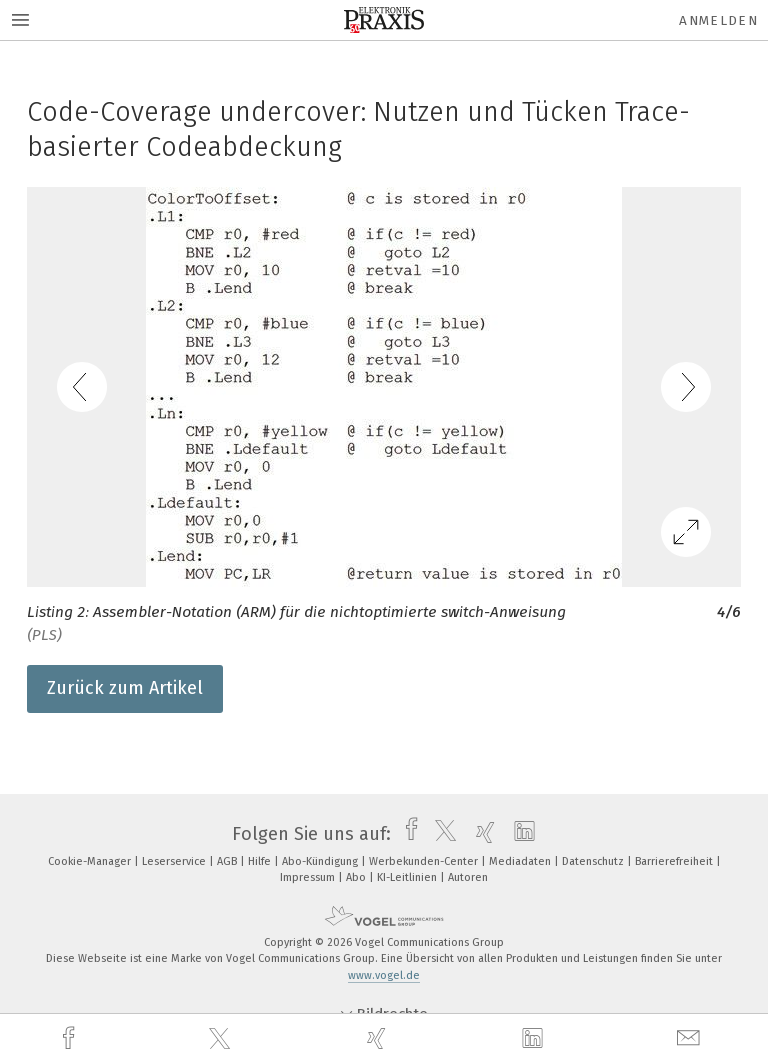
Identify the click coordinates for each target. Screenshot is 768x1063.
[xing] (379, 1038)
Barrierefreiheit (675, 861)
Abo (357, 877)
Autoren (468, 877)
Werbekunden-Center (425, 861)
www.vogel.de (384, 975)
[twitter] (222, 1039)
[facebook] (71, 1038)
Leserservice (175, 861)
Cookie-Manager (91, 861)
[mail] (691, 1038)
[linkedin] (535, 1039)
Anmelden (718, 20)
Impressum (309, 877)
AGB (228, 861)
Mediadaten (521, 861)
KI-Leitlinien (408, 877)
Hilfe (261, 861)
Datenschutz (594, 861)
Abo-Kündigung (321, 861)
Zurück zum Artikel (125, 688)
